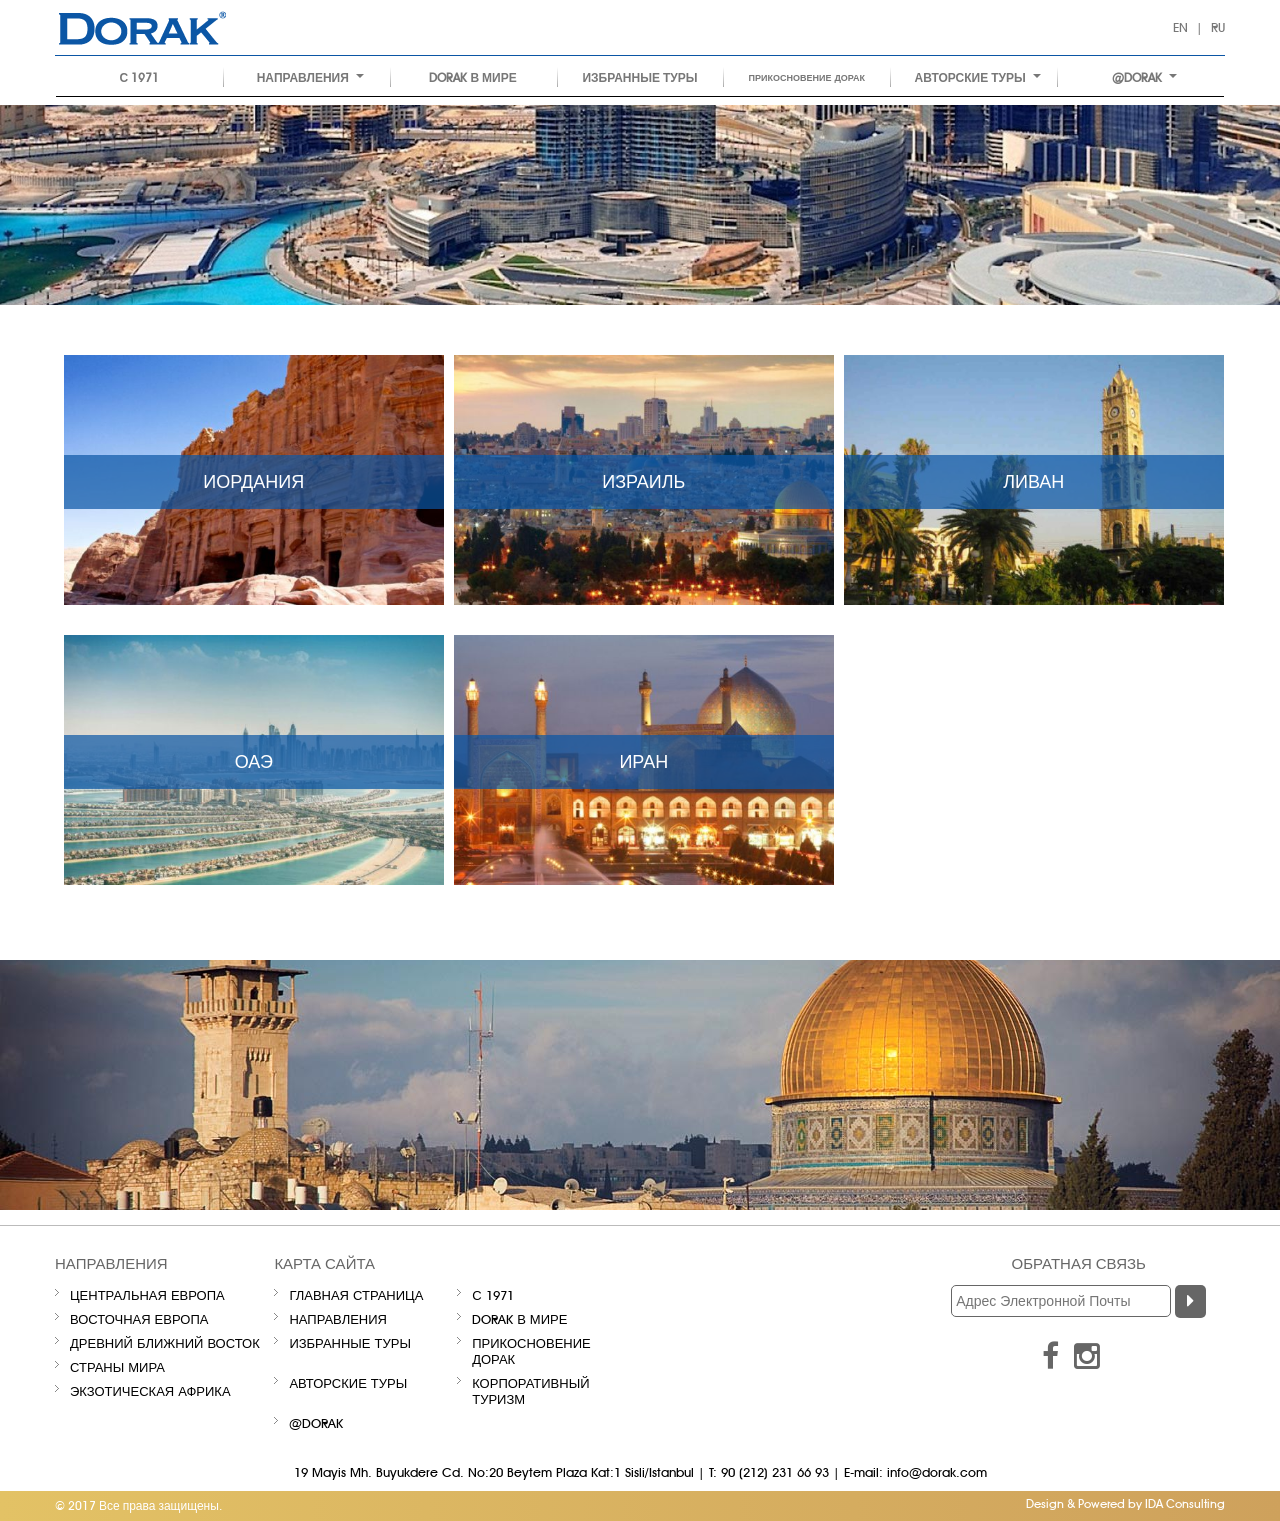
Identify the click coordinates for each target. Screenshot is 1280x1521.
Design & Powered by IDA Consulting (1125, 1503)
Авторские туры (978, 77)
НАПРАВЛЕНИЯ (310, 77)
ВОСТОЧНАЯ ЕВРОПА (139, 1319)
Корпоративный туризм (530, 1391)
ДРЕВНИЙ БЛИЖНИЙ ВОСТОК (165, 1343)
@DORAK (1144, 77)
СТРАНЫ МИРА (117, 1367)
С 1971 (140, 77)
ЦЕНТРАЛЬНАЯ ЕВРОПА (147, 1295)
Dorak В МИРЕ (472, 77)
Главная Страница (356, 1295)
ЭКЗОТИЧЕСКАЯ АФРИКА (150, 1391)
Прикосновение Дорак (807, 77)
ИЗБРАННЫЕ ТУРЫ (639, 77)
